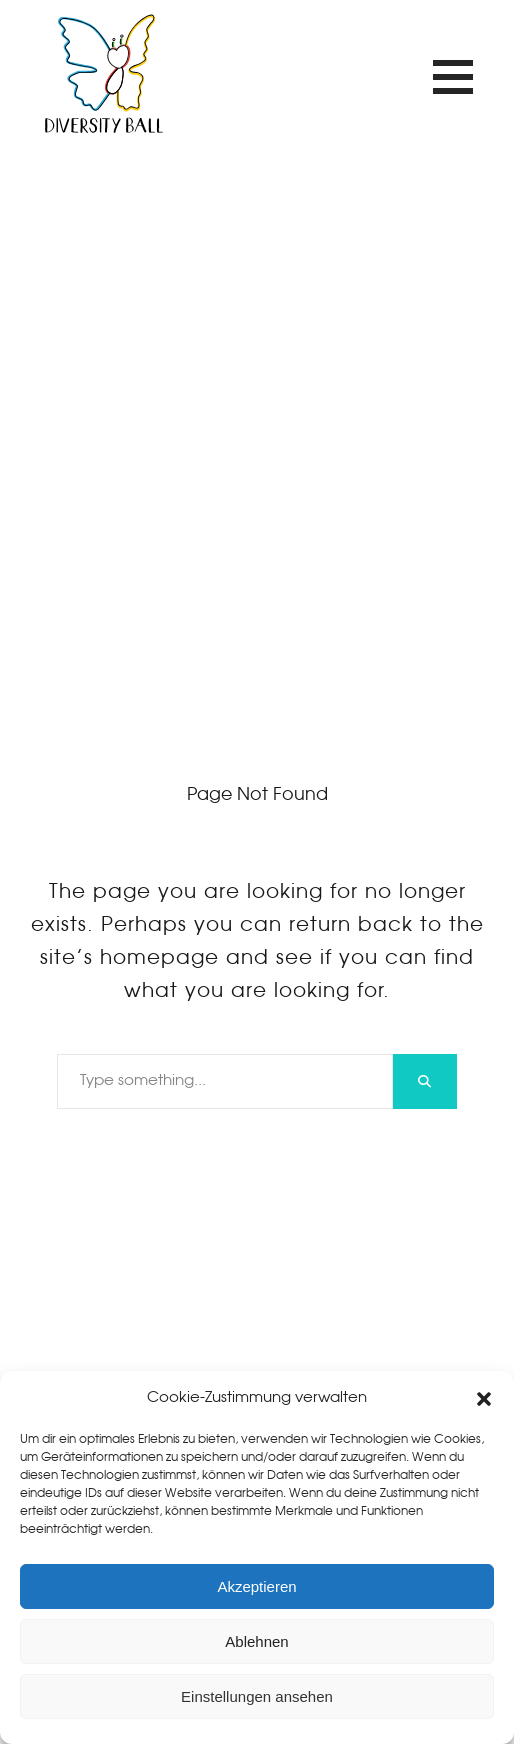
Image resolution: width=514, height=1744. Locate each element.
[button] (484, 1399)
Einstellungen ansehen (257, 1696)
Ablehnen (256, 1641)
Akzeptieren (256, 1586)
